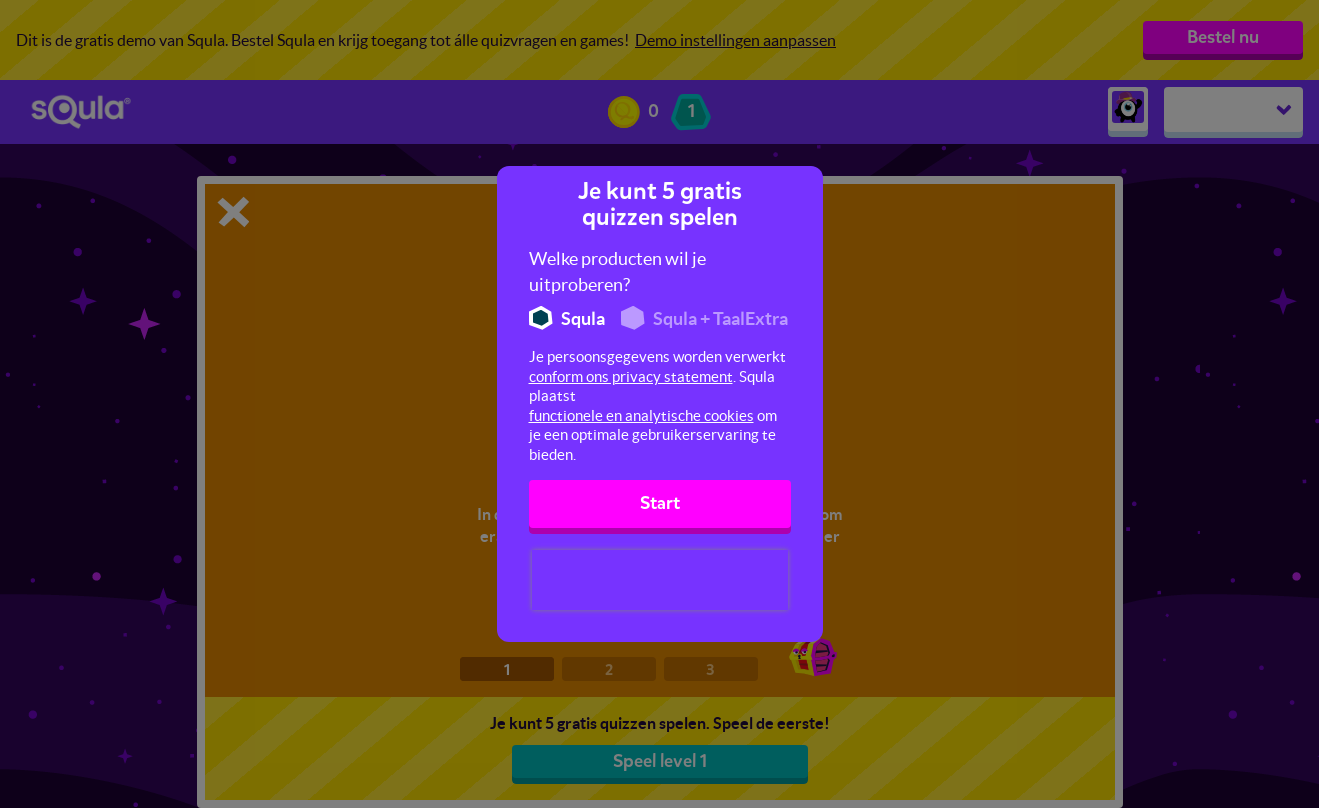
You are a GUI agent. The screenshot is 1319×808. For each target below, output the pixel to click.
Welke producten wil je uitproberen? (617, 271)
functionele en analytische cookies (641, 415)
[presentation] (660, 580)
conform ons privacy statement (631, 376)
